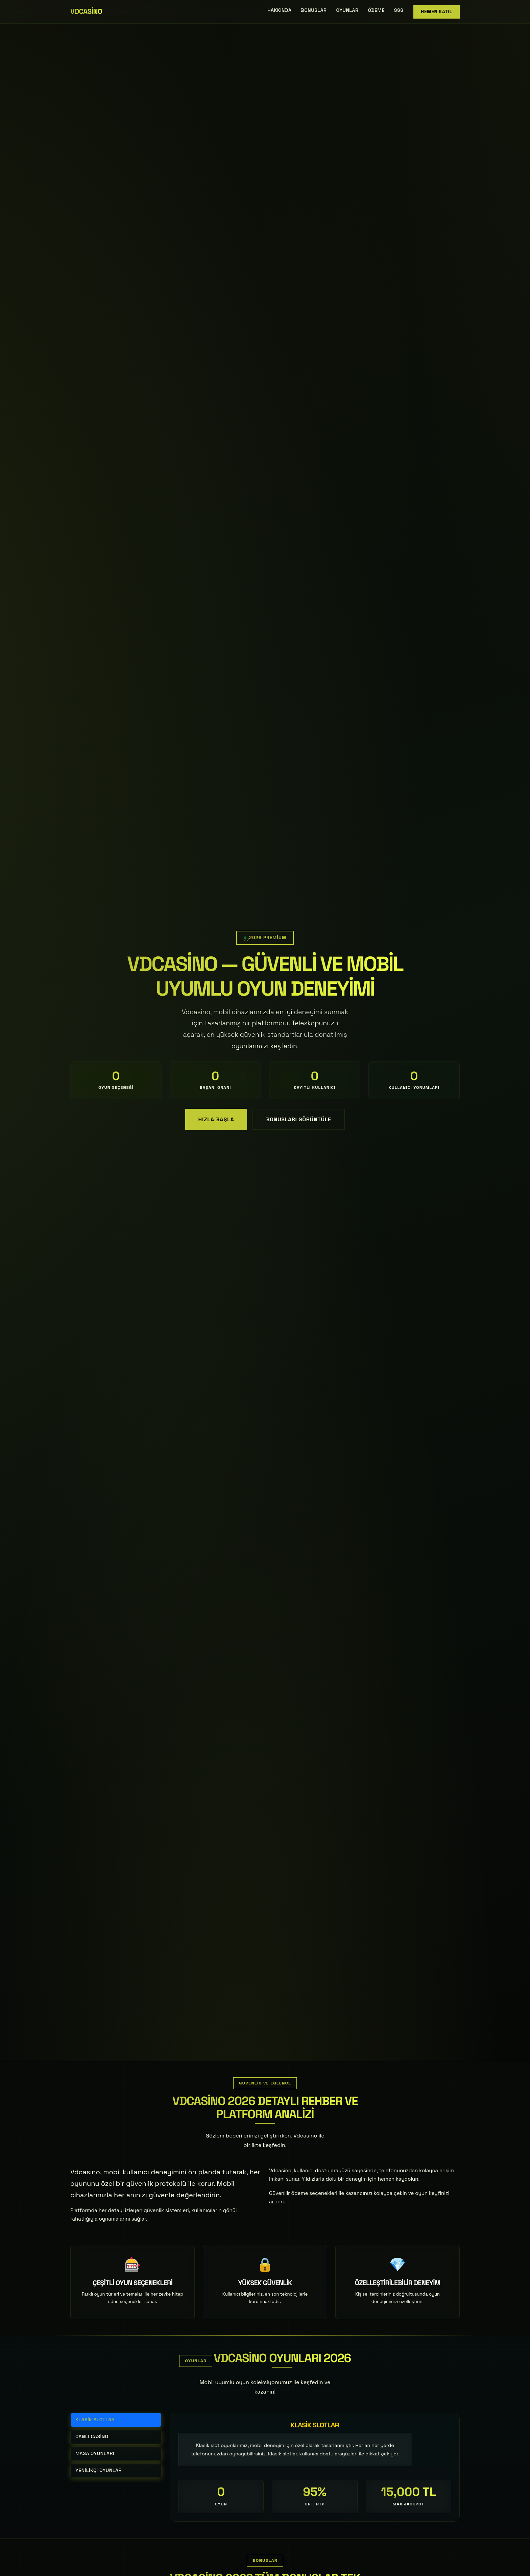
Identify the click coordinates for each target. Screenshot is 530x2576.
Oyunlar (347, 10)
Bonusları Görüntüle (298, 1119)
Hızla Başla (216, 1119)
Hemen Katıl (436, 12)
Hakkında (279, 10)
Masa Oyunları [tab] (94, 2454)
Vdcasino (86, 11)
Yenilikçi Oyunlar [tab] (98, 2470)
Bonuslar (314, 10)
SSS (398, 10)
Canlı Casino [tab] (92, 2437)
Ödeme (376, 10)
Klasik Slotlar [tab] (95, 2420)
